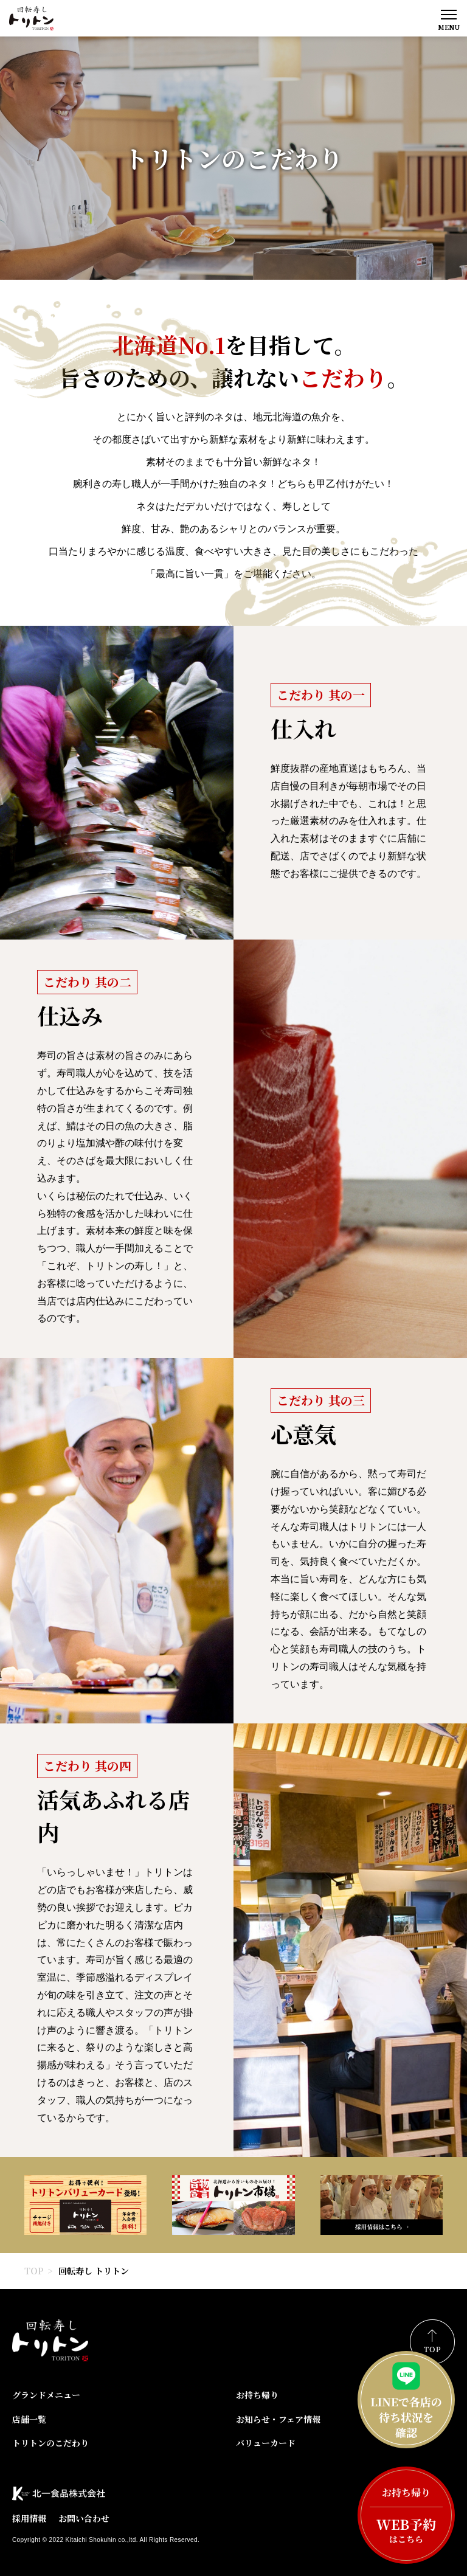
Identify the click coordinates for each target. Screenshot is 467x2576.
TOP (34, 2271)
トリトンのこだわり (50, 2443)
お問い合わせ (83, 2518)
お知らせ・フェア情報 (278, 2419)
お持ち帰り (257, 2395)
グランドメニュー (46, 2395)
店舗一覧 (29, 2419)
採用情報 (29, 2518)
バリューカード (266, 2443)
